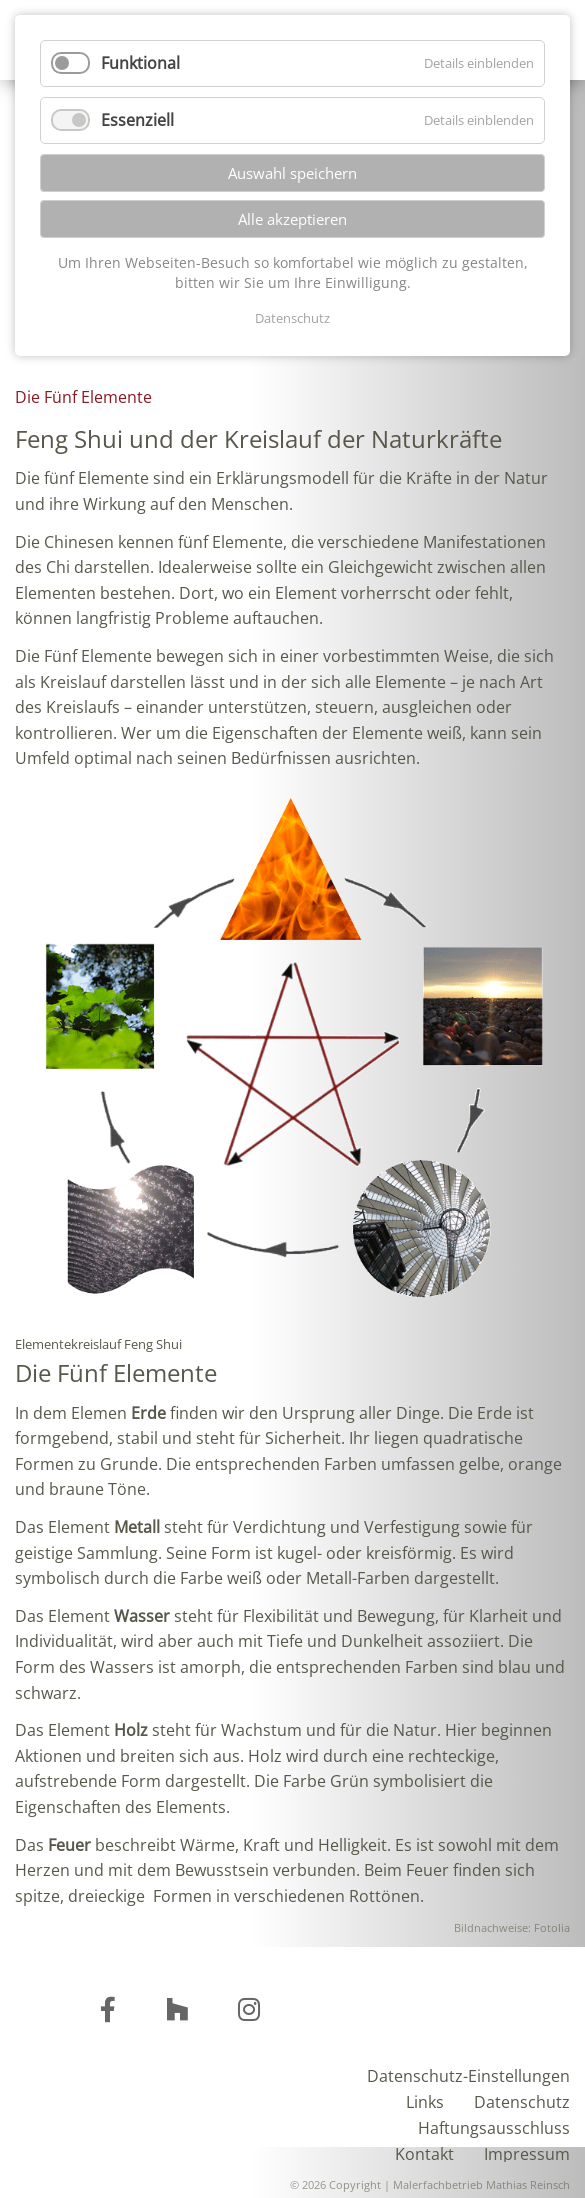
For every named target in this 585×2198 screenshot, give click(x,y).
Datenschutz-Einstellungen (468, 2074)
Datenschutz (522, 2100)
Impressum (527, 2152)
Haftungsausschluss (494, 2126)
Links (425, 2100)
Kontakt (424, 2152)
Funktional (140, 63)
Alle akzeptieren (292, 219)
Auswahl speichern (292, 173)
